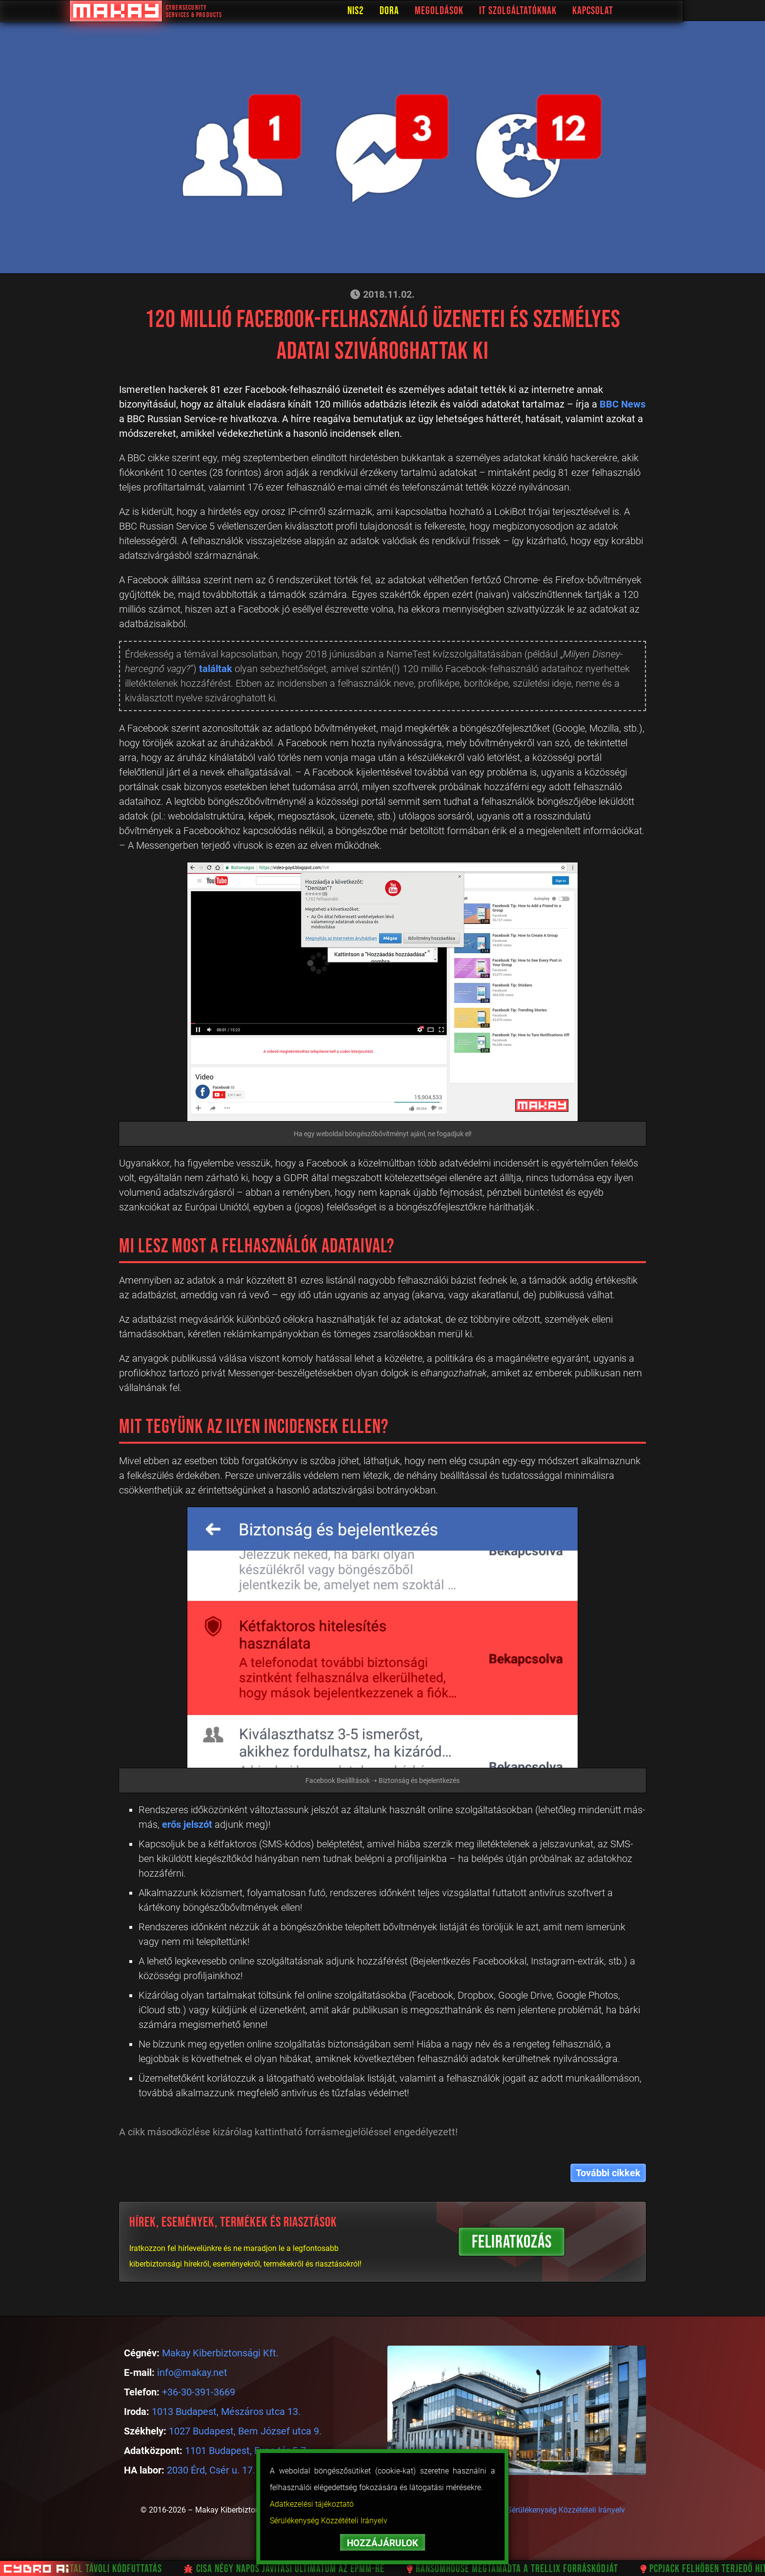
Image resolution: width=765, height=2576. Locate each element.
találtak (215, 669)
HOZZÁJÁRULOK (382, 2543)
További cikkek (608, 2173)
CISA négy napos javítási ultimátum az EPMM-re (296, 2569)
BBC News (622, 404)
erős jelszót (187, 1824)
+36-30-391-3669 (198, 2392)
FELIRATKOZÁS (512, 2242)
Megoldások (471, 11)
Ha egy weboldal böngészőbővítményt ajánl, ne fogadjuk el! (383, 1134)
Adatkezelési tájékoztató (312, 2504)
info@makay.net (192, 2372)
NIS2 (388, 11)
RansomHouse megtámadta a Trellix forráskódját (523, 2569)
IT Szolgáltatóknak (550, 11)
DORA (422, 11)
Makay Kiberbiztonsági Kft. (220, 2353)
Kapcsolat (625, 11)
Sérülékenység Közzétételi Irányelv (328, 2520)
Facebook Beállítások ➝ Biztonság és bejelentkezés (382, 1780)
